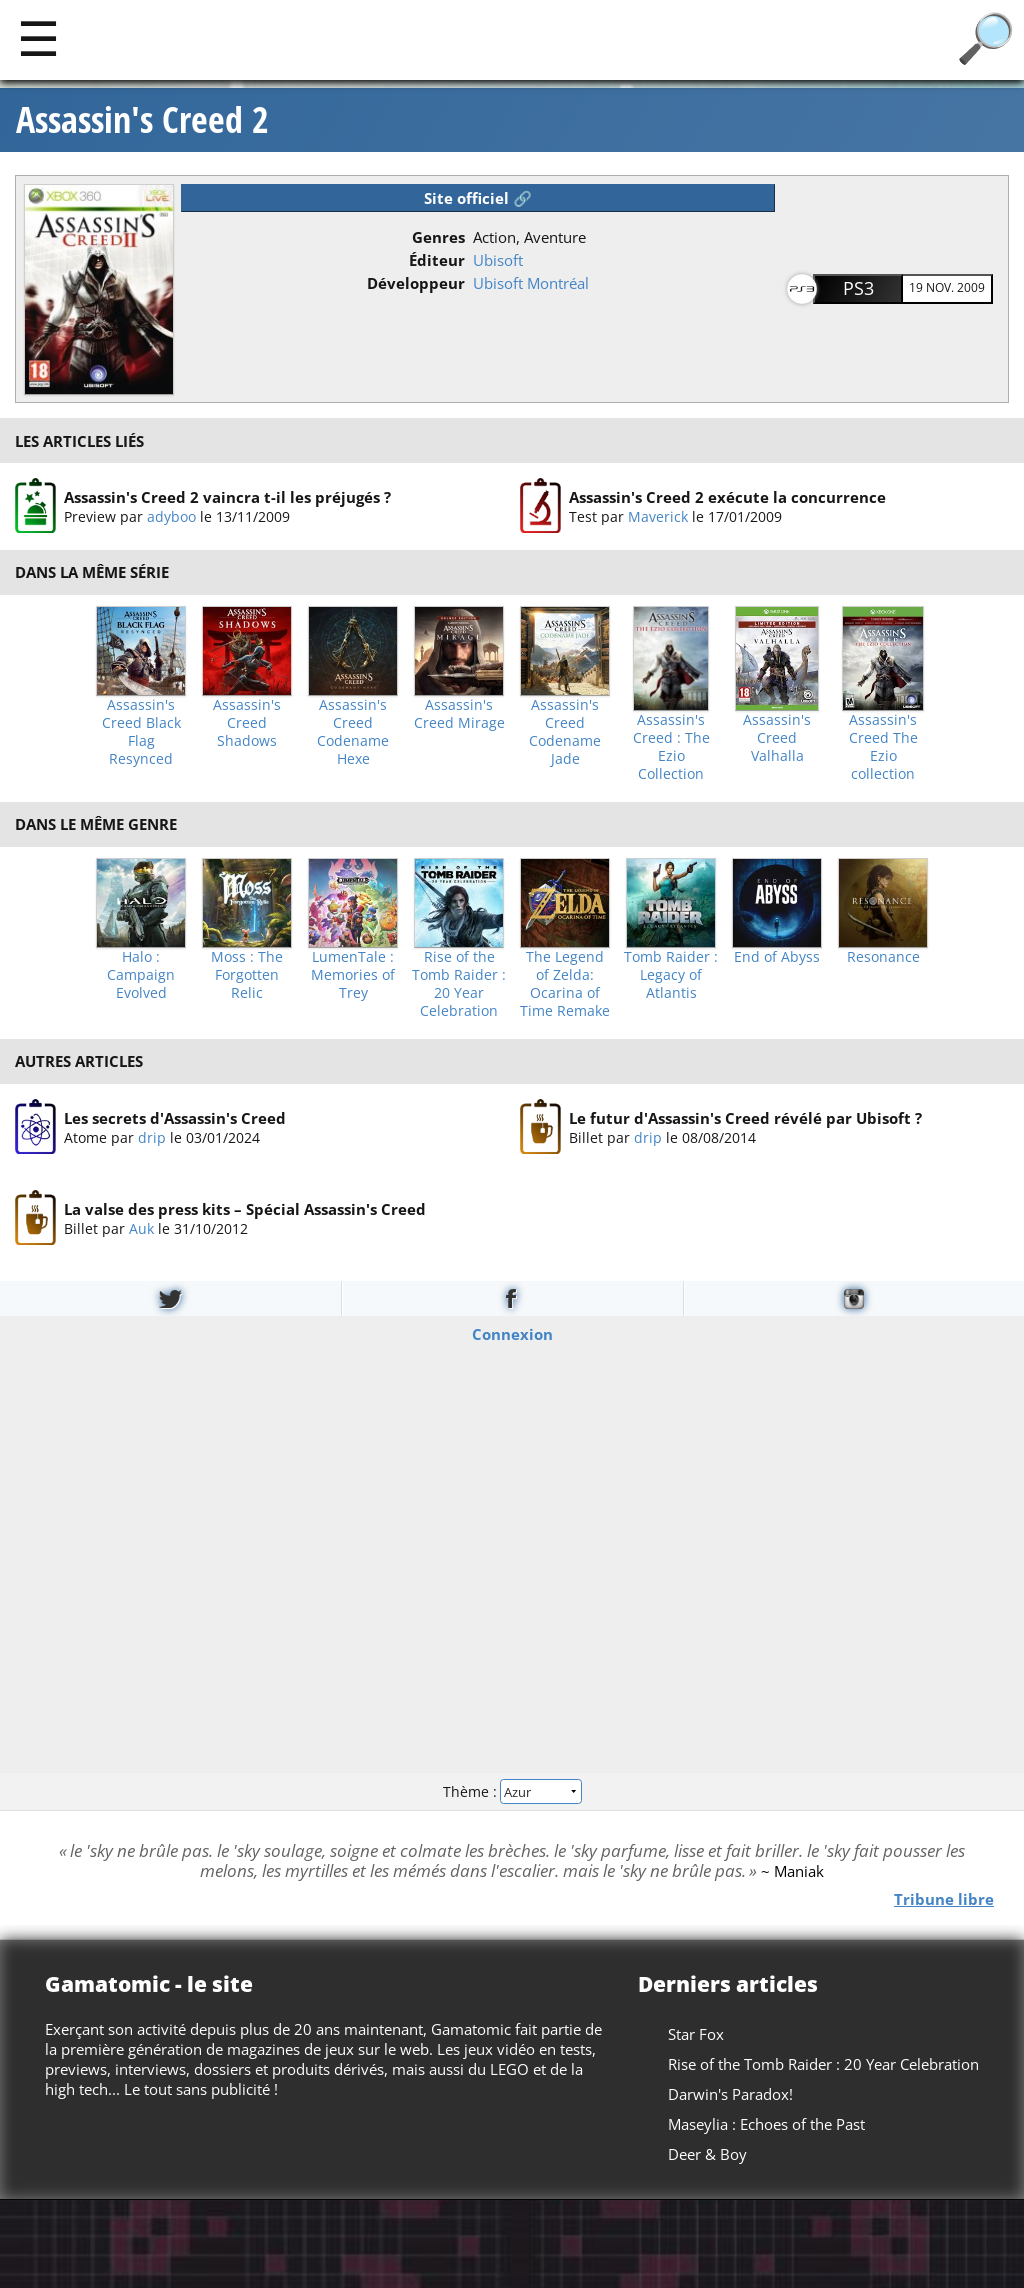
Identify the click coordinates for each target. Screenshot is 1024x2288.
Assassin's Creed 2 (142, 120)
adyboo (171, 516)
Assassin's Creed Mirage (459, 714)
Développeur (416, 283)
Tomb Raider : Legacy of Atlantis (671, 975)
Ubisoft (498, 260)
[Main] (38, 37)
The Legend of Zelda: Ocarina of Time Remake (565, 984)
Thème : (512, 1791)
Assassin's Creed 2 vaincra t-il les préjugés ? (227, 497)
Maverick (658, 516)
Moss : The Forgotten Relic (247, 975)
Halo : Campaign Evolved (141, 975)
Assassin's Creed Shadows (247, 723)
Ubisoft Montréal (531, 283)
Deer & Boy (707, 2154)
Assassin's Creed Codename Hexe (353, 732)
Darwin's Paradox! (730, 2094)
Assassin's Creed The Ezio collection (883, 747)
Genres (438, 237)
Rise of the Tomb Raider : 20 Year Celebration (459, 984)
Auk (141, 1228)
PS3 (858, 288)
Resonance (883, 957)
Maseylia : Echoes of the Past (766, 2124)
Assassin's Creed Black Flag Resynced (141, 732)
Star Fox (696, 2034)
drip (152, 1136)
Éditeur (437, 260)
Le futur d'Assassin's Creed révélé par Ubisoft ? (745, 1117)
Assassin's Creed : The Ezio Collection (671, 747)
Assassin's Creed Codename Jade (565, 732)
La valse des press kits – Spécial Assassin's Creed (245, 1209)
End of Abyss (777, 957)
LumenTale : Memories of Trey (353, 975)
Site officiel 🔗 (478, 198)
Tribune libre (944, 1899)
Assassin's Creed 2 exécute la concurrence (727, 497)
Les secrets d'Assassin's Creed (175, 1117)
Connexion (512, 1333)
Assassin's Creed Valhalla (777, 738)
